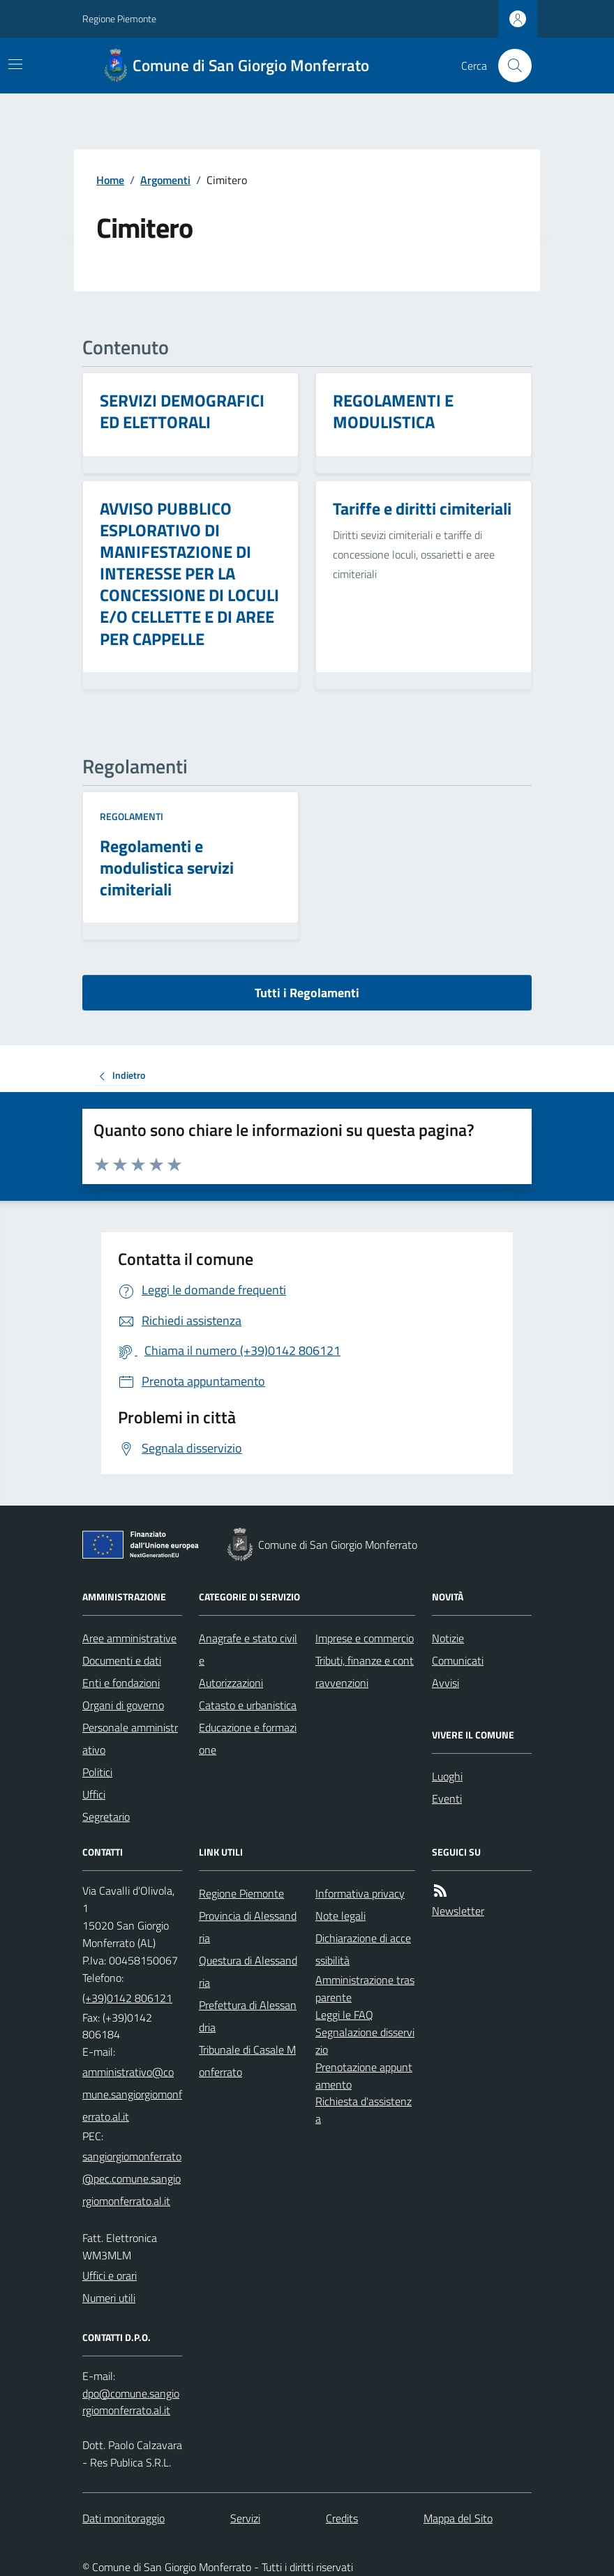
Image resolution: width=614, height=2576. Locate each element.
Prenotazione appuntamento (363, 2076)
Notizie (448, 1638)
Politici (97, 1772)
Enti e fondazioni (121, 1682)
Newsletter (458, 1910)
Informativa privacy (360, 1893)
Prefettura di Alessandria (248, 2016)
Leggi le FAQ (344, 2014)
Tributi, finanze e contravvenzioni (364, 1671)
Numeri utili (108, 2297)
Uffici (93, 1794)
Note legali (340, 1915)
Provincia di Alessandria (248, 1926)
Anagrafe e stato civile (248, 1649)
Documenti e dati (121, 1660)
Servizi (245, 2518)
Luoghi (447, 1776)
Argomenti (165, 180)
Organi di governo (123, 1705)
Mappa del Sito (458, 2518)
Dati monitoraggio (123, 2518)
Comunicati (458, 1660)
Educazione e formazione (248, 1738)
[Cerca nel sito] (509, 65)
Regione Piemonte (119, 18)
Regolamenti (131, 816)
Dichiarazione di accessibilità (363, 1949)
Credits (342, 2518)
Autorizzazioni (231, 1682)
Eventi (447, 1798)
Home (110, 180)
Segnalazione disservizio (364, 2041)
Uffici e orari (109, 2275)
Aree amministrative (129, 1638)
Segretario (106, 1816)
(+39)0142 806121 (127, 1998)
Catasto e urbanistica (248, 1705)
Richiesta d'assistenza (363, 2110)
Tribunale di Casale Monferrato (247, 2060)
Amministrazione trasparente (364, 1988)
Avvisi (445, 1682)
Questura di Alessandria (248, 1971)
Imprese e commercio (364, 1638)
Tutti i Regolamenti (307, 992)
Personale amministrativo (130, 1738)
